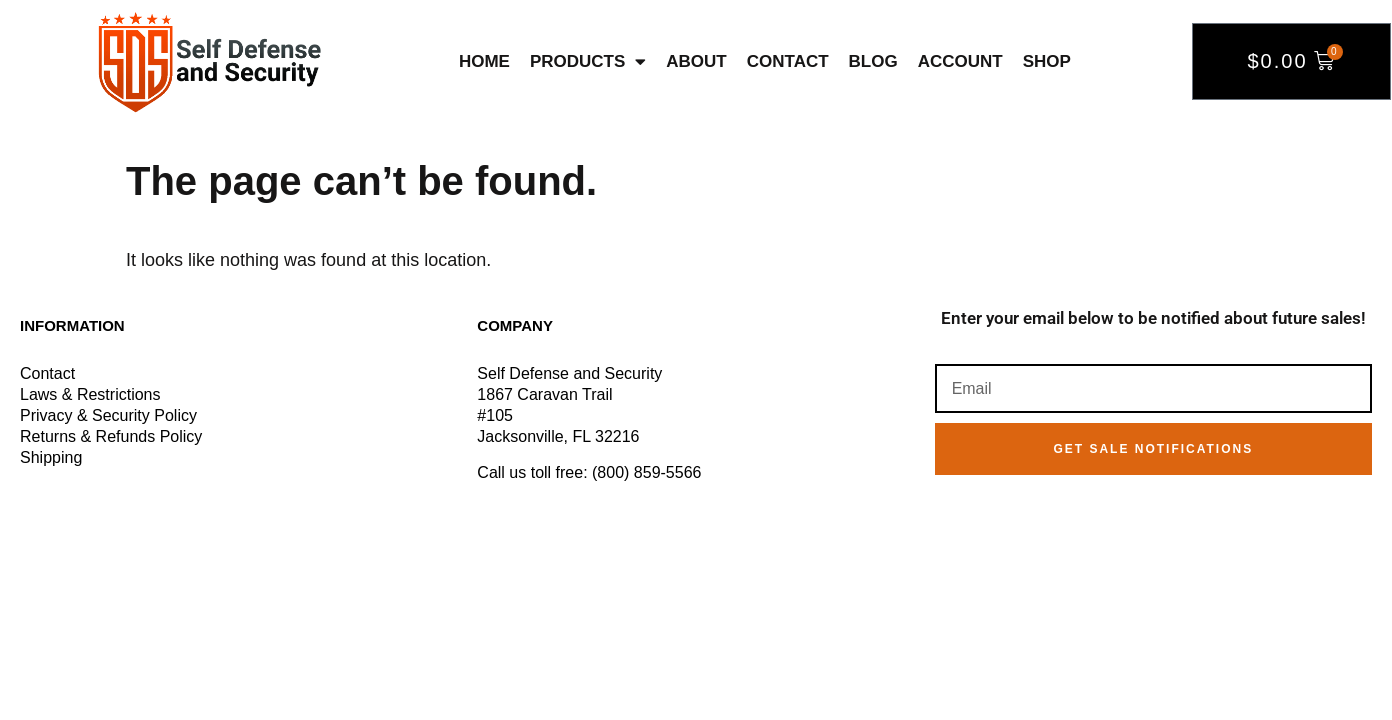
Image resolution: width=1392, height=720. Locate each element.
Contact (788, 61)
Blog (873, 61)
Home (484, 61)
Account (960, 61)
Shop (1047, 61)
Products (588, 61)
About (696, 61)
